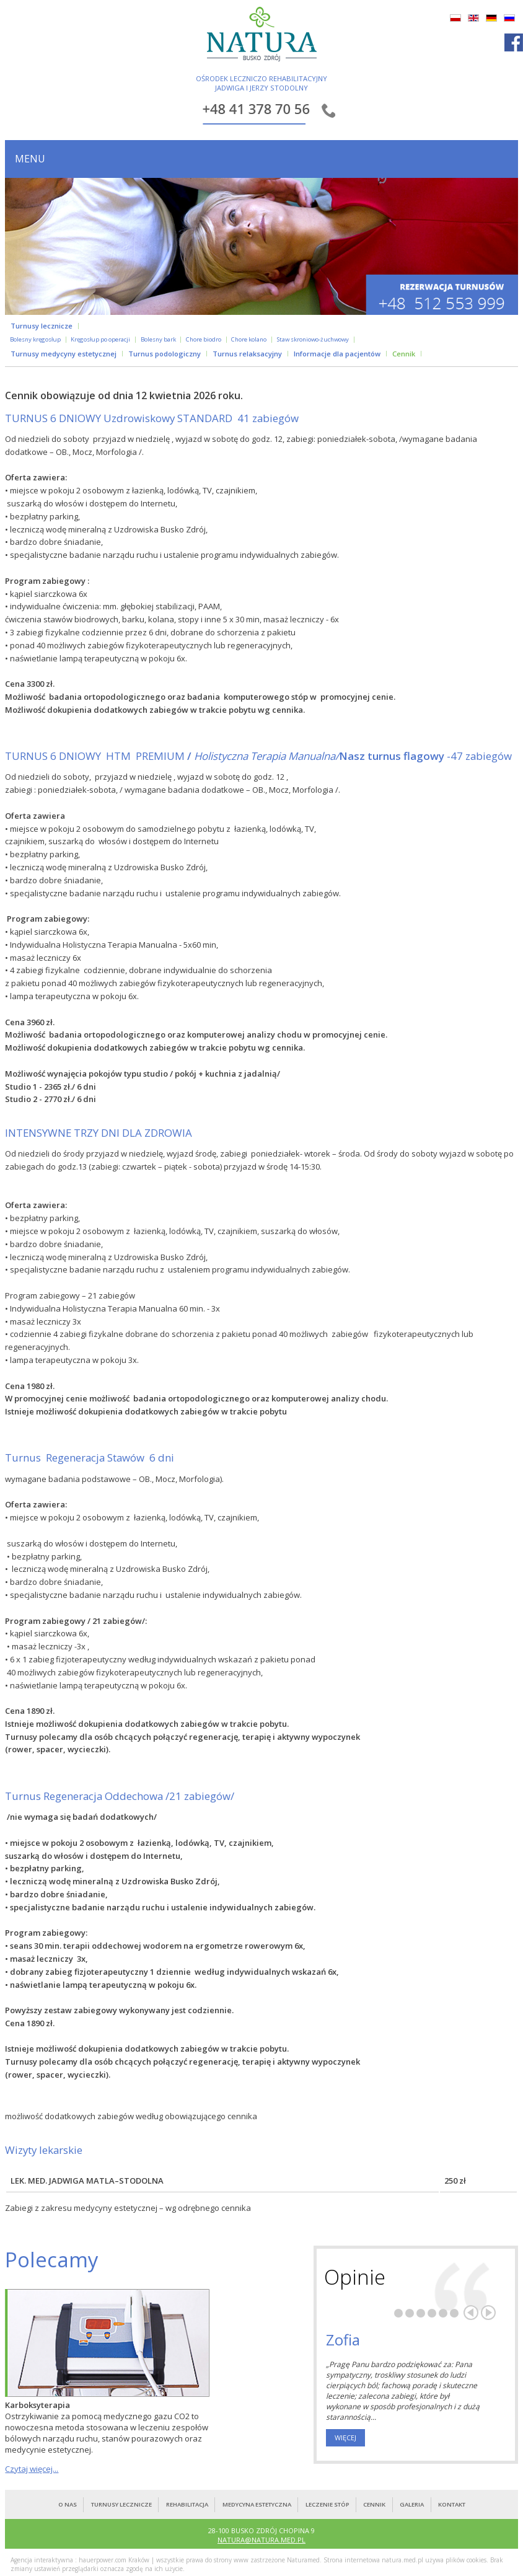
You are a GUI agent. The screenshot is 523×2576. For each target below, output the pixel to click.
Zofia (343, 2339)
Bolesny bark (158, 340)
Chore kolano (248, 340)
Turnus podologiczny (164, 354)
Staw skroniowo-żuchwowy (313, 340)
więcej (345, 2437)
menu (30, 158)
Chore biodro (203, 340)
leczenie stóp (327, 2504)
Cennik (403, 354)
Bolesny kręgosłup (35, 340)
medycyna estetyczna (256, 2504)
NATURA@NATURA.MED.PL (261, 2539)
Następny (488, 2312)
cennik (374, 2504)
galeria (412, 2504)
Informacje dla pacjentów (337, 354)
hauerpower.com (102, 2560)
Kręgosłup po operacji (100, 340)
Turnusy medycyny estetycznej (63, 354)
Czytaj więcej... (31, 2468)
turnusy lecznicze (121, 2504)
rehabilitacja (187, 2504)
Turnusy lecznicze (42, 326)
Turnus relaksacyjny (247, 354)
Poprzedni (471, 2312)
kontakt (451, 2504)
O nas (67, 2504)
